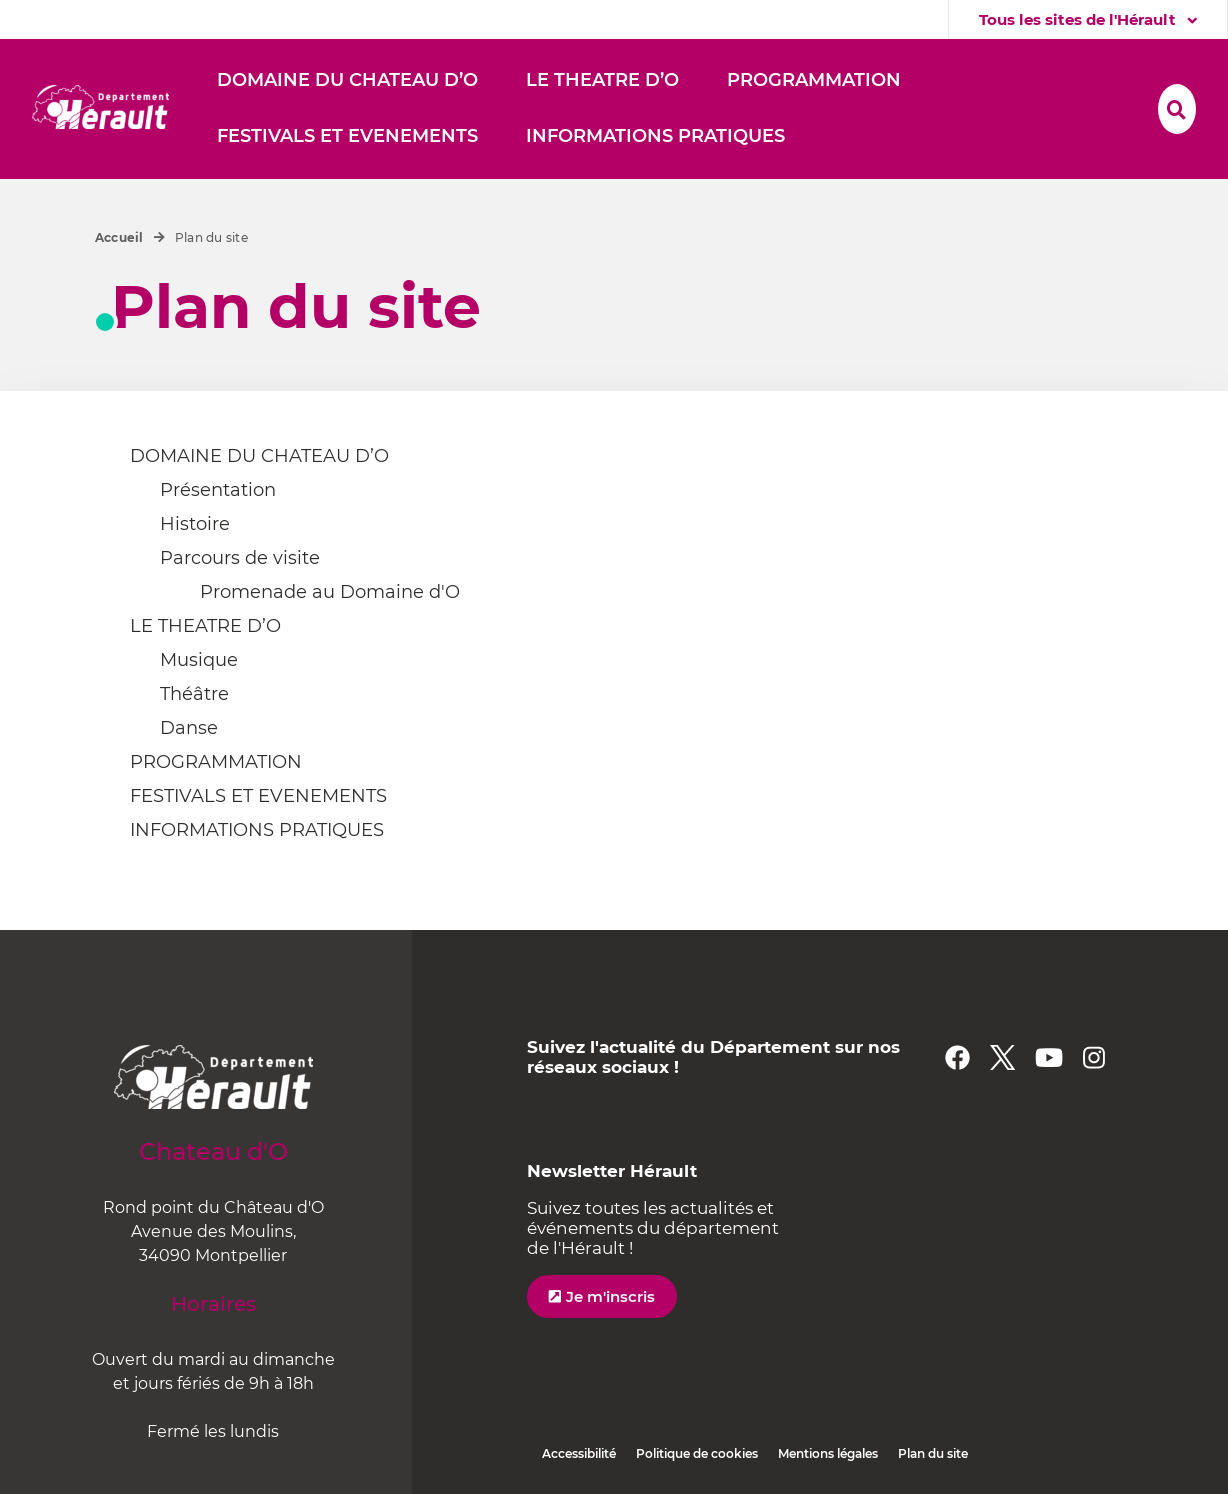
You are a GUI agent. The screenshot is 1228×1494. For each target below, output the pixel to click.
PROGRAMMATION (216, 762)
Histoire (195, 524)
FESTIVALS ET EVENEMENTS (258, 796)
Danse (189, 728)
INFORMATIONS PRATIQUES (257, 830)
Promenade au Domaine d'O (330, 592)
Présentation (218, 490)
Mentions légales (828, 1453)
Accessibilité (579, 1453)
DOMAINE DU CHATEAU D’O (259, 456)
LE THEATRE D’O (205, 626)
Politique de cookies (697, 1453)
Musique (199, 660)
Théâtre (194, 694)
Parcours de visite (240, 558)
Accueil (119, 237)
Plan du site (933, 1453)
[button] (347, 81)
